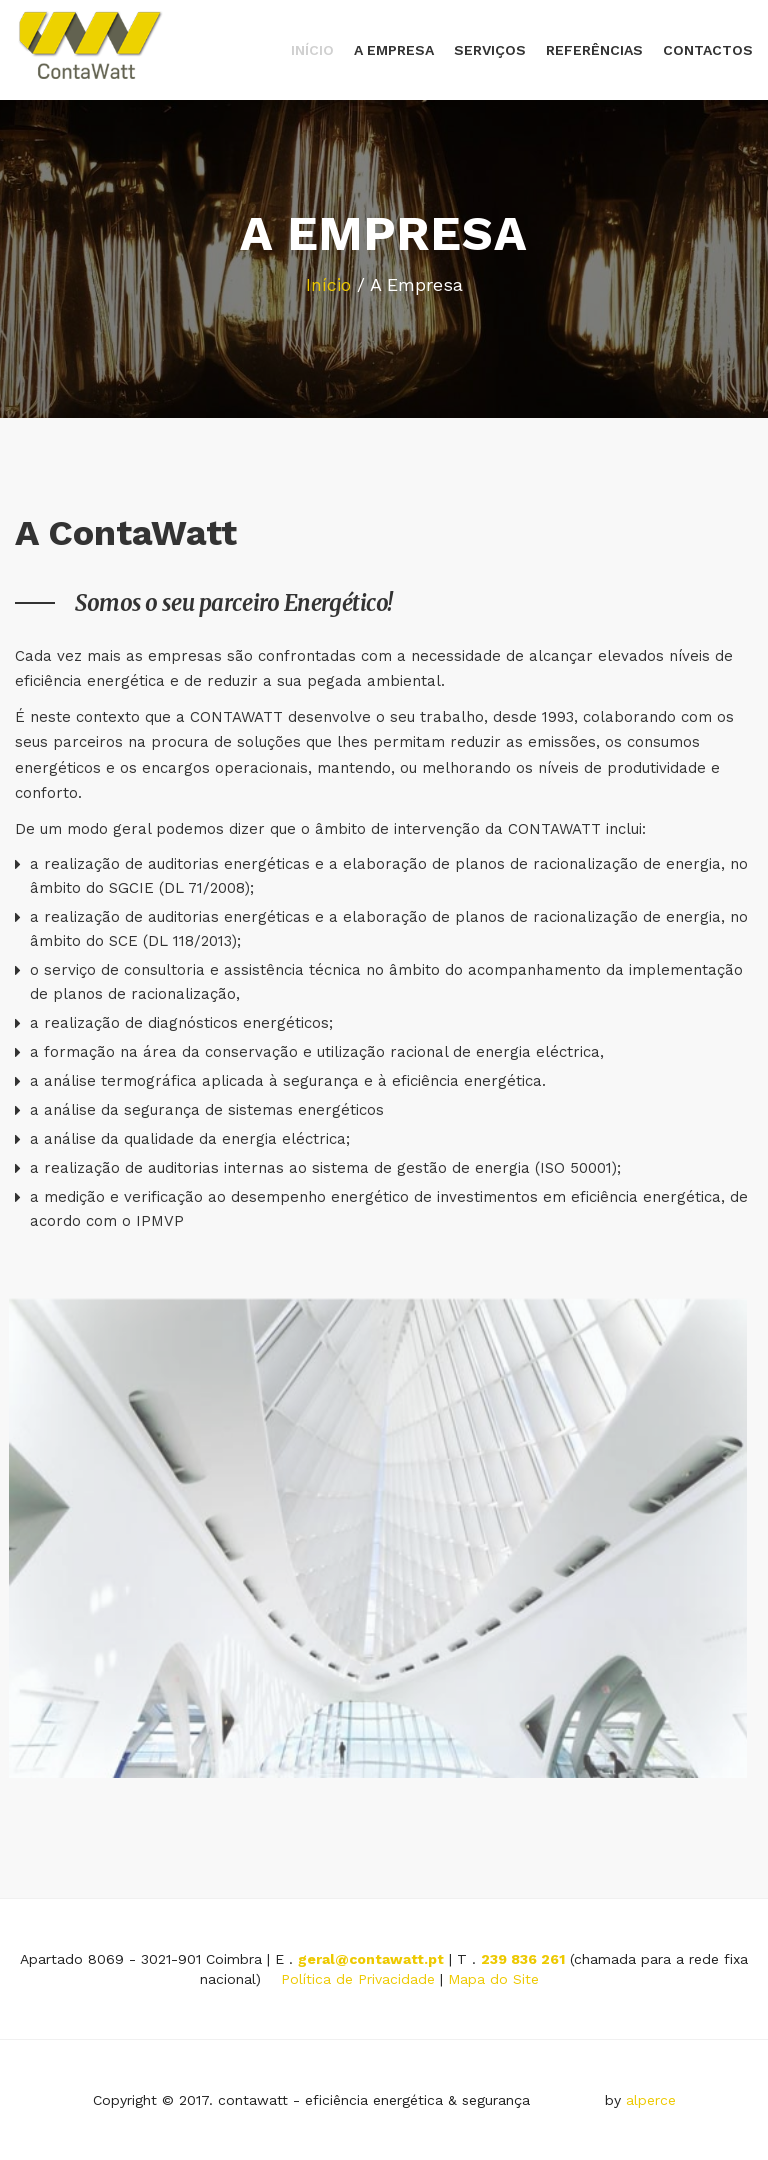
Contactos (708, 50)
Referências (594, 50)
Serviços (490, 50)
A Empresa (394, 50)
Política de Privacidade (358, 1979)
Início (312, 50)
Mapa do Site (493, 1979)
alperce (651, 2100)
